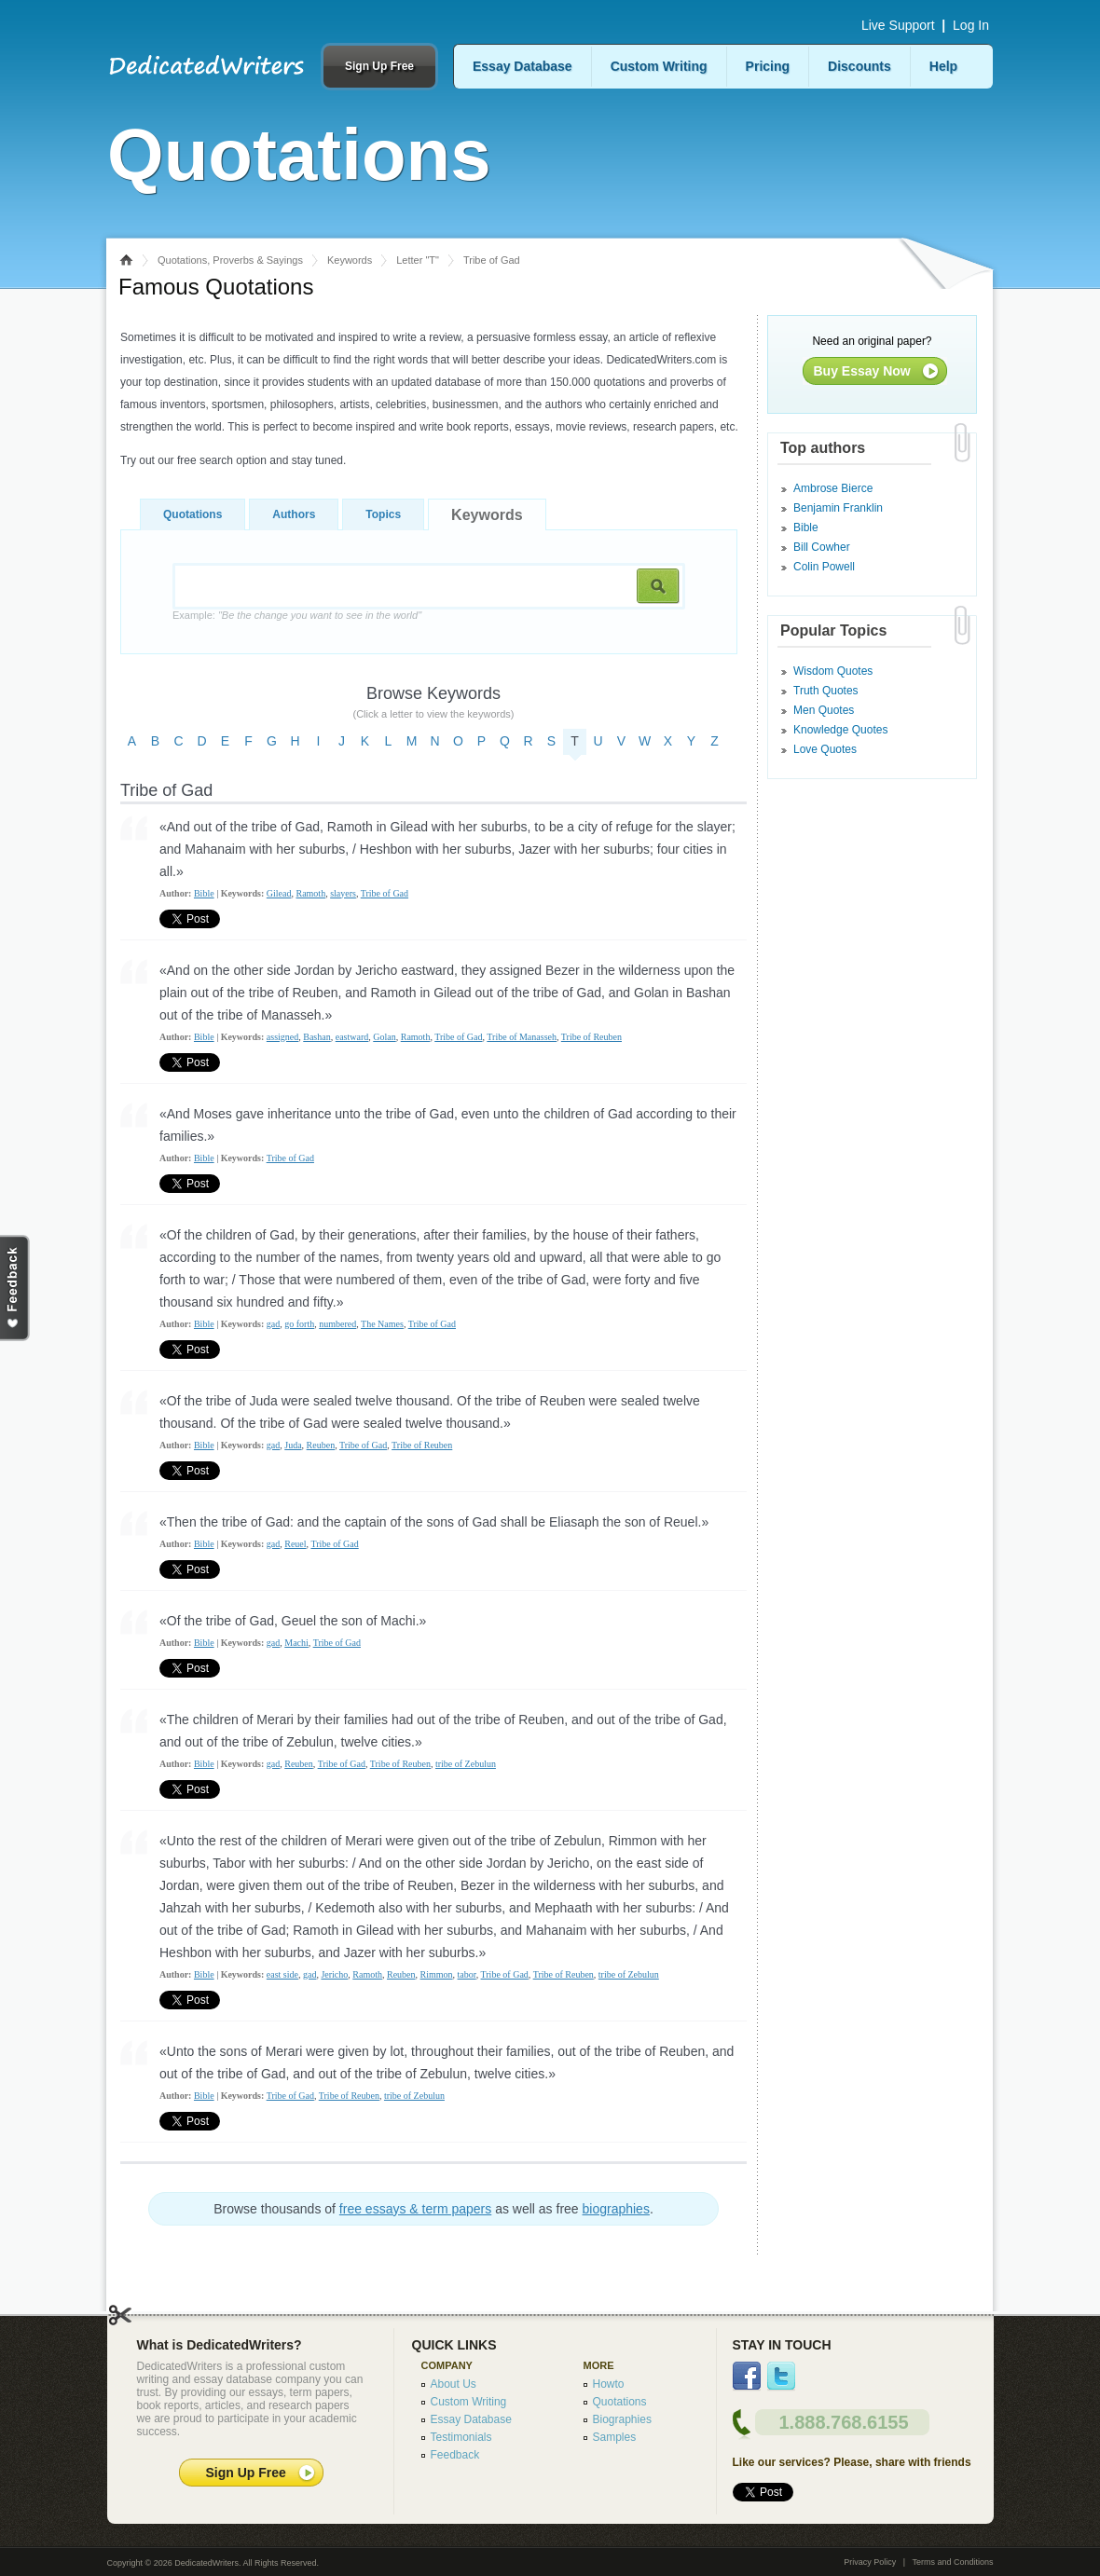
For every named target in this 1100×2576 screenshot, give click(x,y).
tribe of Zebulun (465, 1764)
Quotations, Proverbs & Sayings (230, 260)
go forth (299, 1324)
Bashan (316, 1037)
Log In (971, 25)
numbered (337, 1324)
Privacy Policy (870, 2562)
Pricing (768, 66)
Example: (296, 615)
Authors (293, 514)
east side (282, 1974)
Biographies (622, 2419)
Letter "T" (417, 260)
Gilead (279, 893)
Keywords (349, 260)
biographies (616, 2208)
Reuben (321, 1445)
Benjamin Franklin (838, 507)
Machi (296, 1642)
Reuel (295, 1544)
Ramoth (310, 893)
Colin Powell (824, 566)
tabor (467, 1974)
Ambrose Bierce (833, 488)
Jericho (334, 1974)
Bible (204, 893)
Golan (384, 1037)
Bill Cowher (821, 547)
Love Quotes (825, 749)
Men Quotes (823, 710)
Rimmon (436, 1974)
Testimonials (461, 2437)
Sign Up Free (379, 66)
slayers (343, 893)
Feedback (455, 2454)
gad (273, 1324)
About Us (453, 2384)
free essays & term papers (415, 2208)
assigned (282, 1037)
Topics (383, 514)
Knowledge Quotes (840, 729)
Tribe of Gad (384, 893)
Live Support (898, 25)
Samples (615, 2437)
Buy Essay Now (862, 370)
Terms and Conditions (952, 2562)
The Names (382, 1324)
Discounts (859, 66)
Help (943, 66)
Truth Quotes (826, 690)
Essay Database (522, 66)
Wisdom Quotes (833, 671)
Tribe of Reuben (591, 1037)
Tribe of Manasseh (522, 1037)
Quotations (192, 514)
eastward (352, 1037)
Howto (609, 2384)
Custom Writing (659, 66)
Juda (292, 1445)
